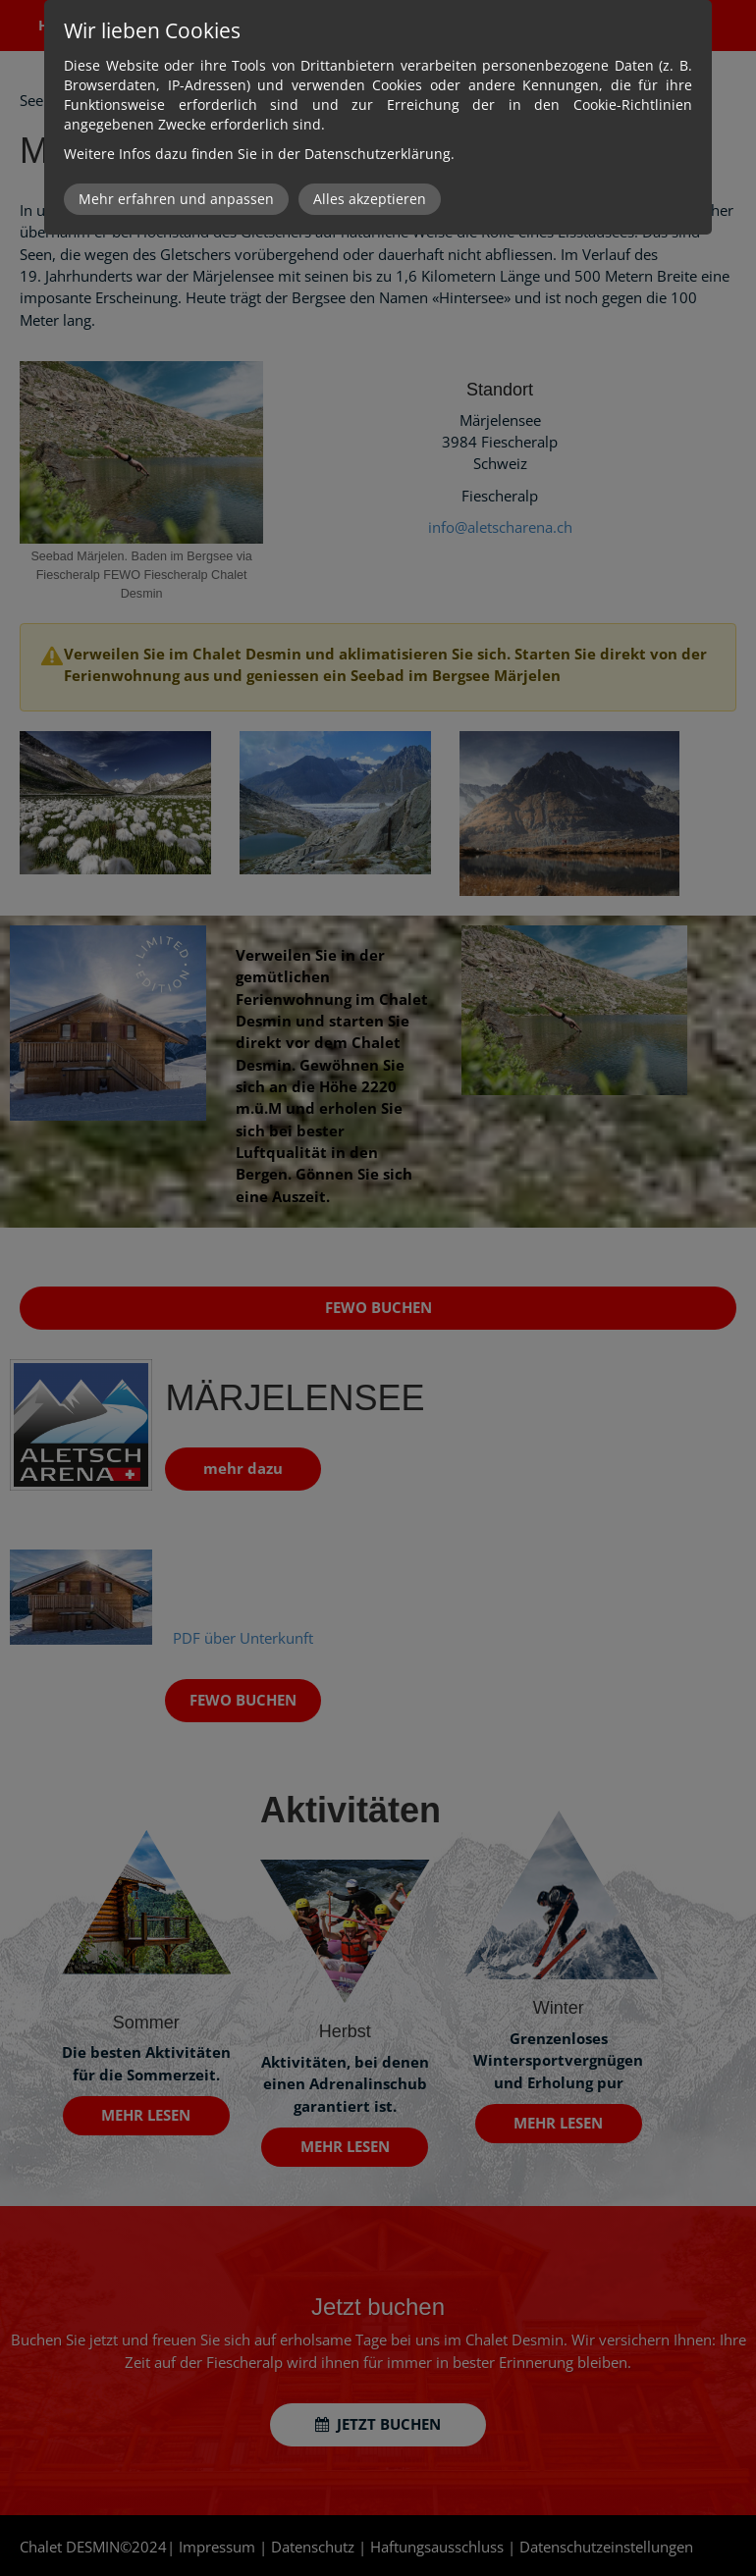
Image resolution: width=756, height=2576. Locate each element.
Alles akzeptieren (369, 198)
